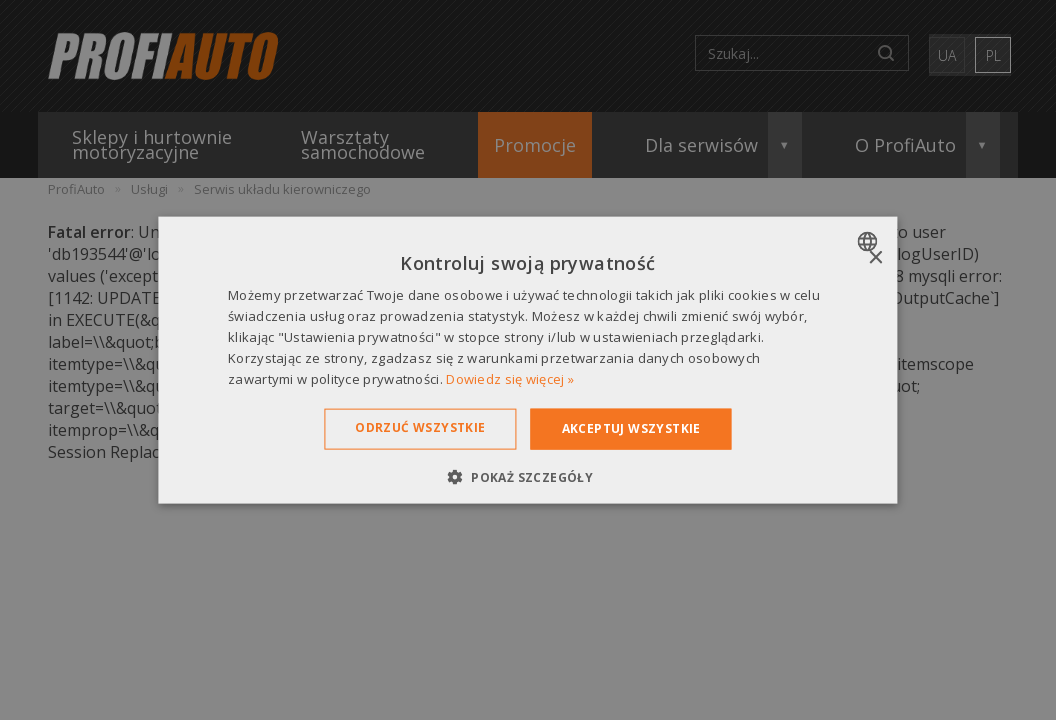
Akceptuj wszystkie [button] (631, 428)
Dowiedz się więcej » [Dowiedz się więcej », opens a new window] (510, 378)
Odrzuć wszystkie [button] (420, 427)
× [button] (875, 258)
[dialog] (527, 360)
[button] (528, 476)
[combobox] (870, 242)
